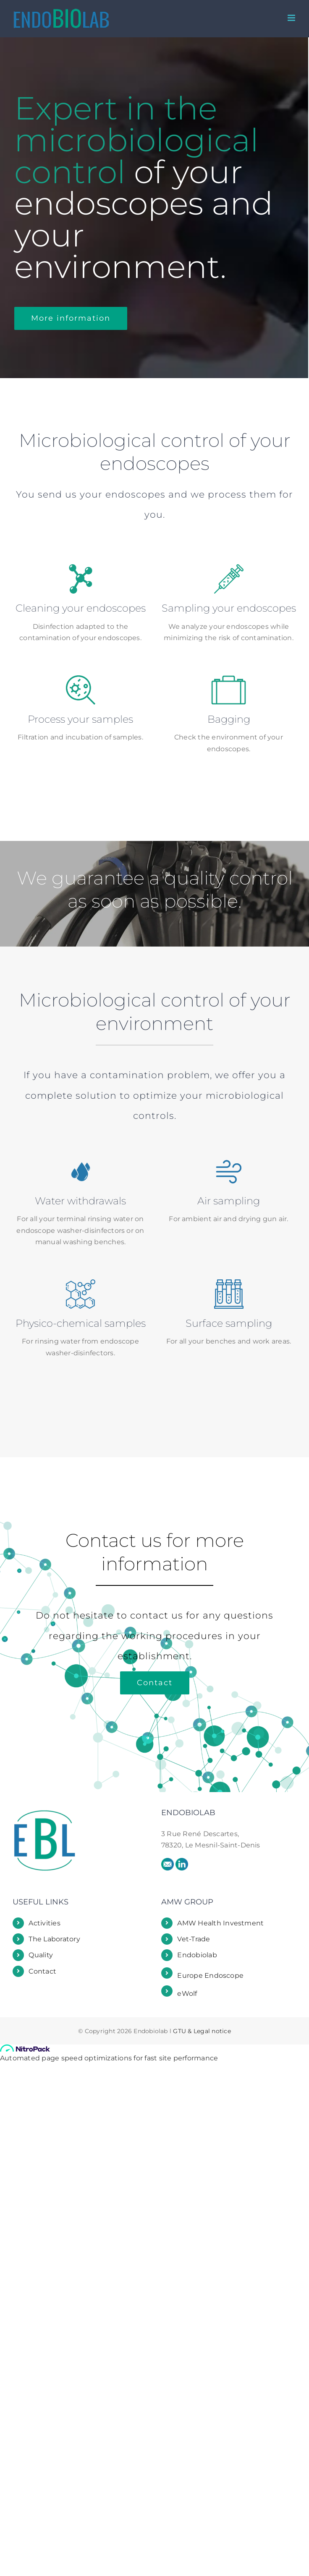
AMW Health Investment (220, 1920)
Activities (44, 1920)
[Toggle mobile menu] (292, 17)
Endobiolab (197, 1952)
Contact (42, 1968)
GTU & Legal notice (201, 2027)
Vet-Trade (193, 1936)
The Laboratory (54, 1936)
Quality (41, 1952)
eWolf (187, 1990)
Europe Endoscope (210, 1973)
